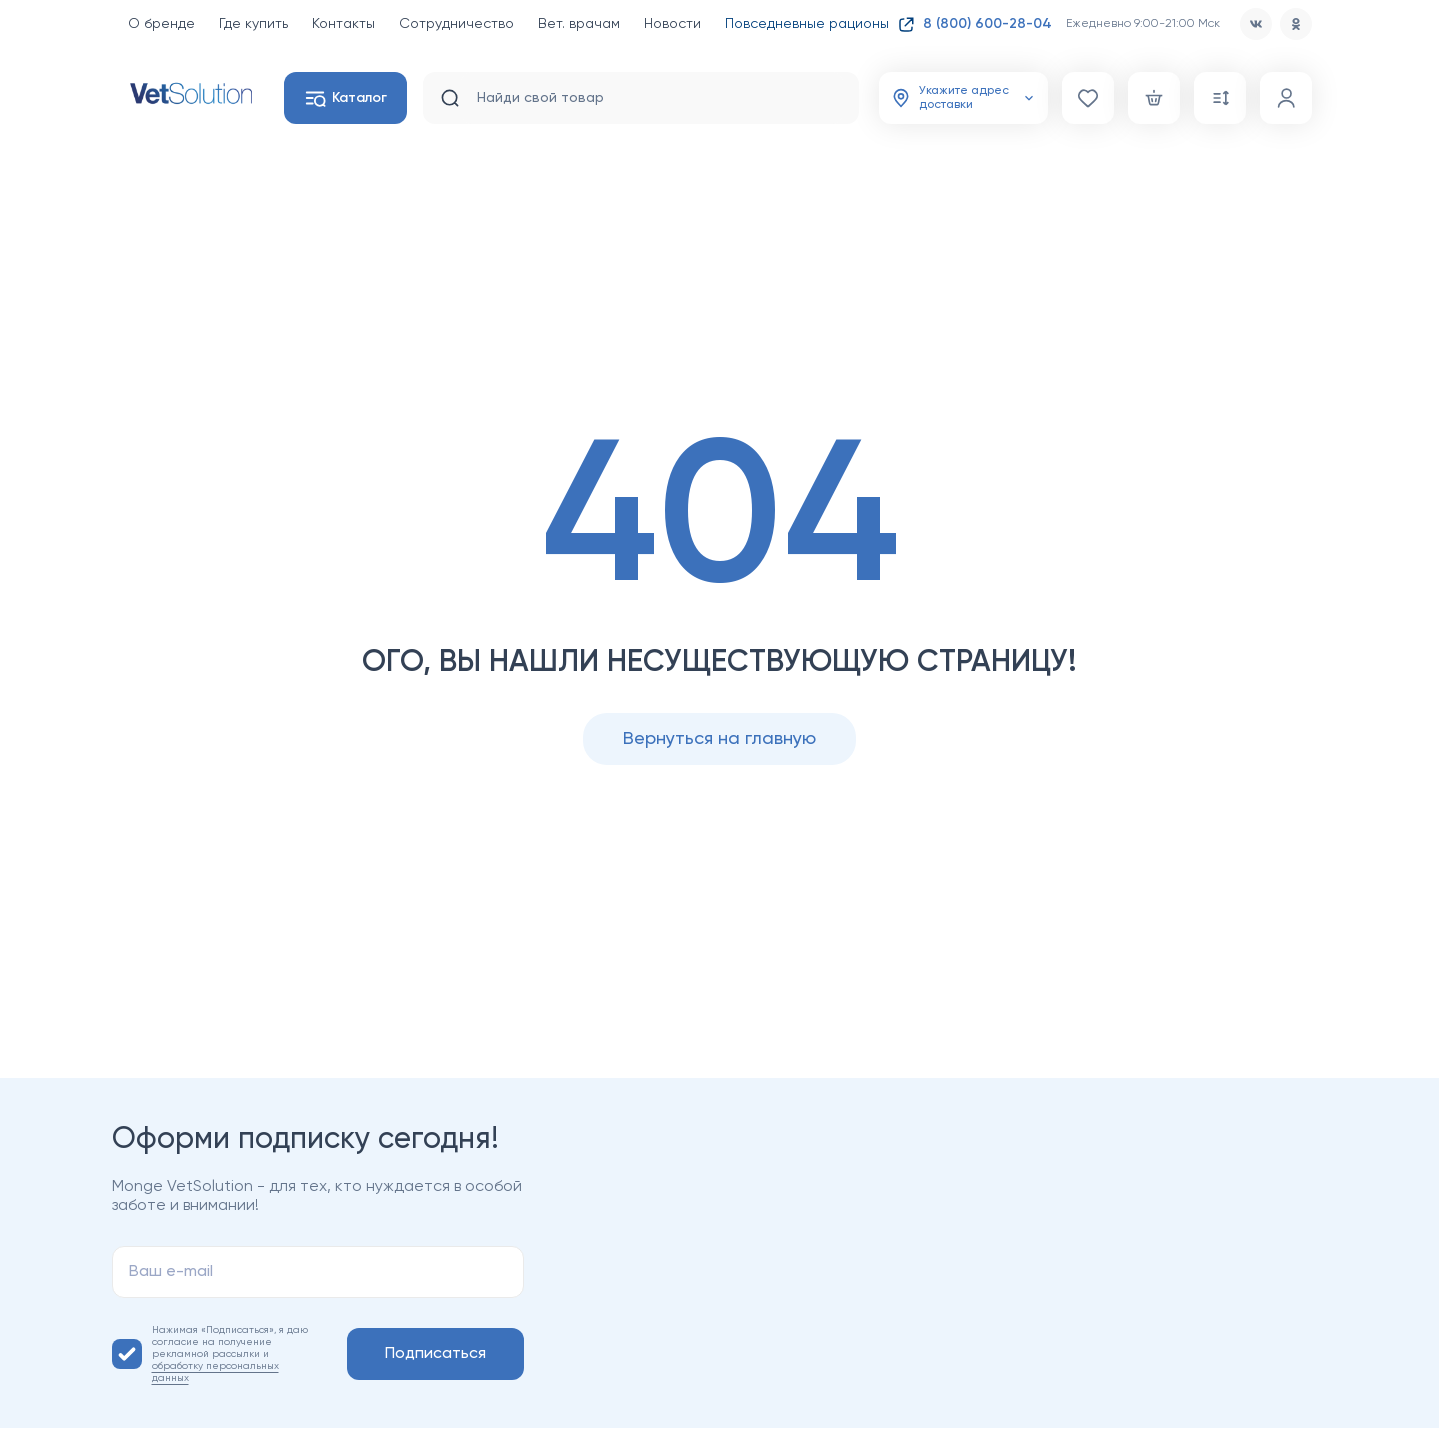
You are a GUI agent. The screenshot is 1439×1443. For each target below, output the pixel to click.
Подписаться (435, 1354)
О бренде (161, 24)
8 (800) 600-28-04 (987, 24)
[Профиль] (1286, 98)
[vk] (1256, 24)
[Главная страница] (190, 93)
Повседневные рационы (820, 24)
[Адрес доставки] (963, 98)
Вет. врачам (579, 24)
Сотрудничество (456, 24)
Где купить (253, 24)
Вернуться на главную (719, 739)
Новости (672, 24)
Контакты (343, 24)
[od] (1296, 24)
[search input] (652, 98)
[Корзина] (1154, 98)
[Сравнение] (1220, 98)
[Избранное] (1088, 98)
